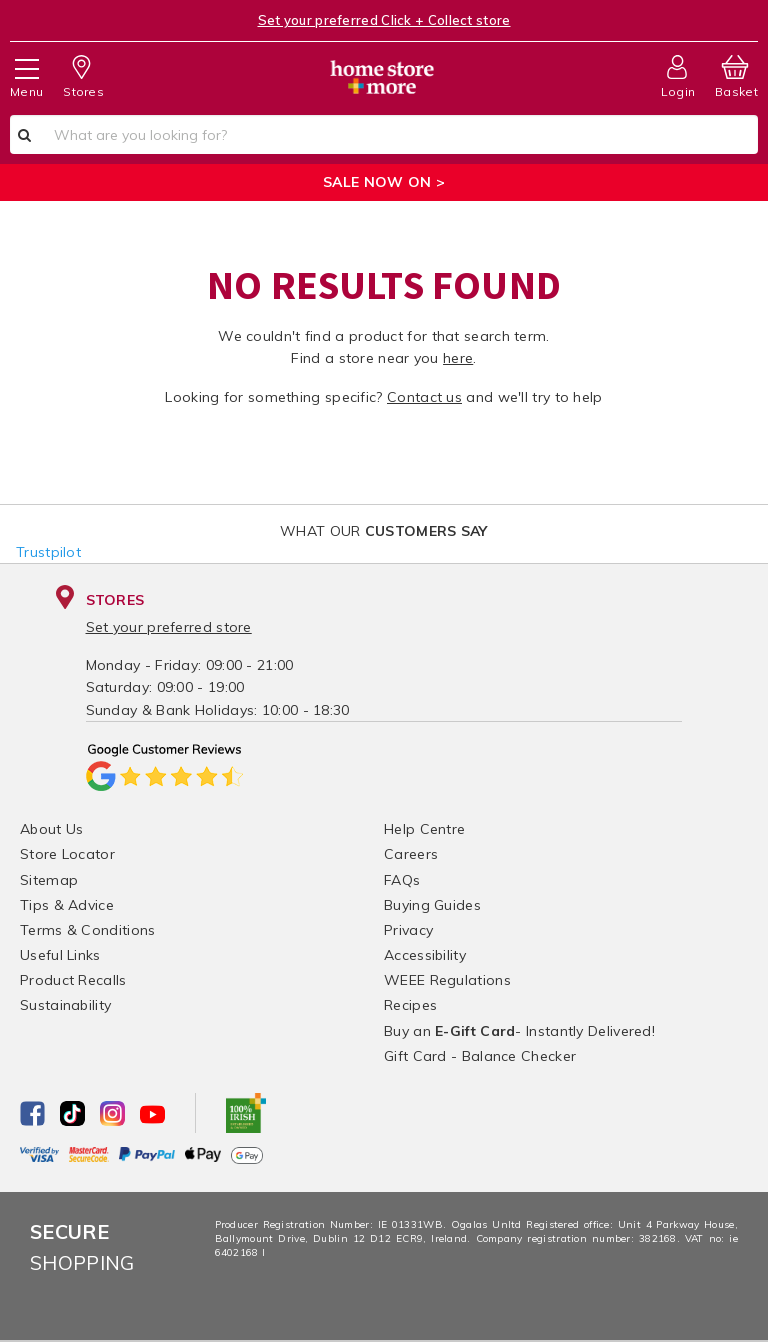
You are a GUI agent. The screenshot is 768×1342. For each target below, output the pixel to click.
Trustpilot (48, 552)
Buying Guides (432, 905)
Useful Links (60, 955)
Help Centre (424, 829)
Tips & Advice (67, 905)
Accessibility (425, 955)
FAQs (402, 880)
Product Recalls (73, 980)
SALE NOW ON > (384, 182)
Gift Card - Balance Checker (480, 1056)
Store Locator (67, 854)
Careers (411, 854)
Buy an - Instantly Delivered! (519, 1031)
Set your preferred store (169, 627)
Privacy (408, 930)
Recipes (410, 1005)
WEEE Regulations (447, 980)
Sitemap (49, 880)
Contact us (424, 397)
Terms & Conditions (87, 930)
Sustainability (65, 1005)
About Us (51, 829)
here (458, 358)
